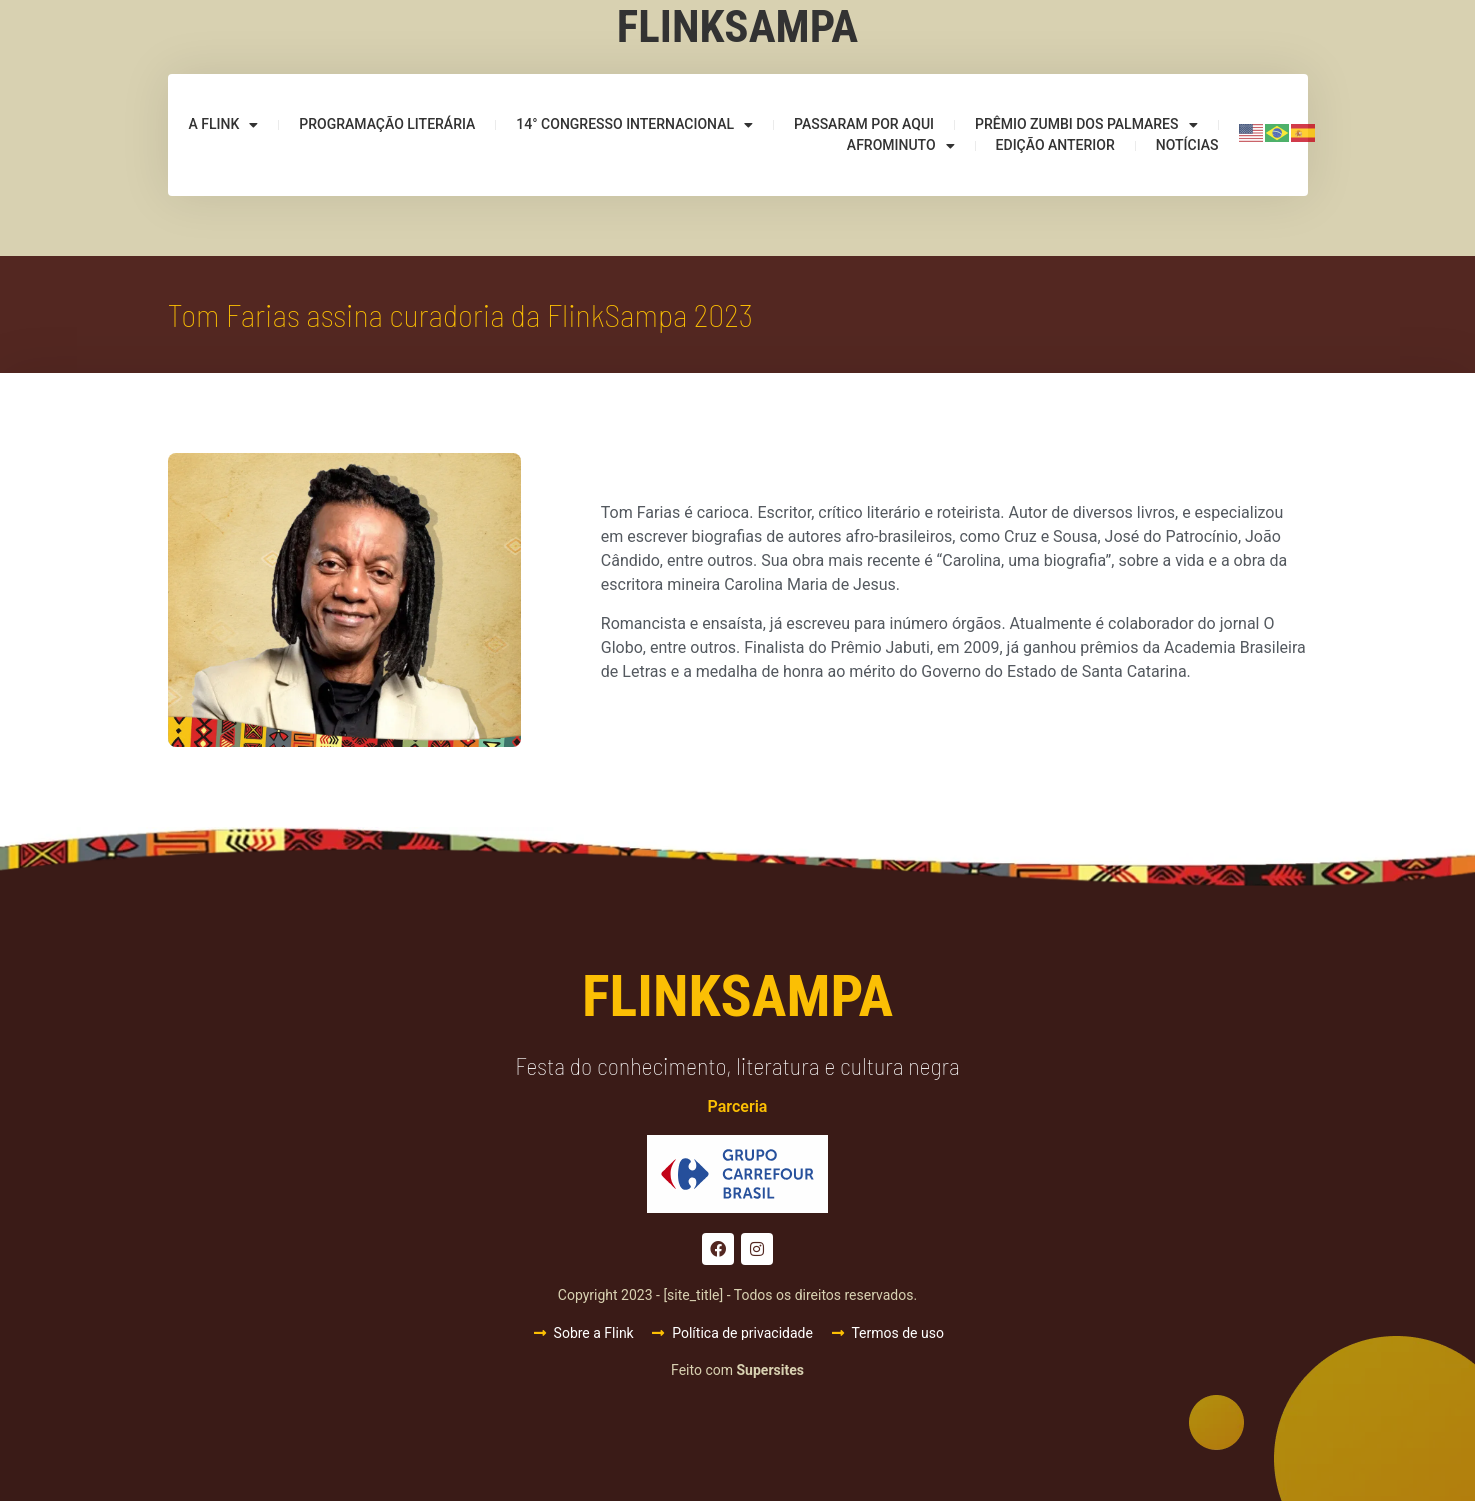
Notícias (1187, 145)
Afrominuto (901, 145)
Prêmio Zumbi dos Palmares (1086, 124)
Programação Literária (387, 124)
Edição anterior (1055, 145)
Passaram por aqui (864, 124)
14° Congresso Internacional (634, 124)
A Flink (223, 124)
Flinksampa (737, 26)
